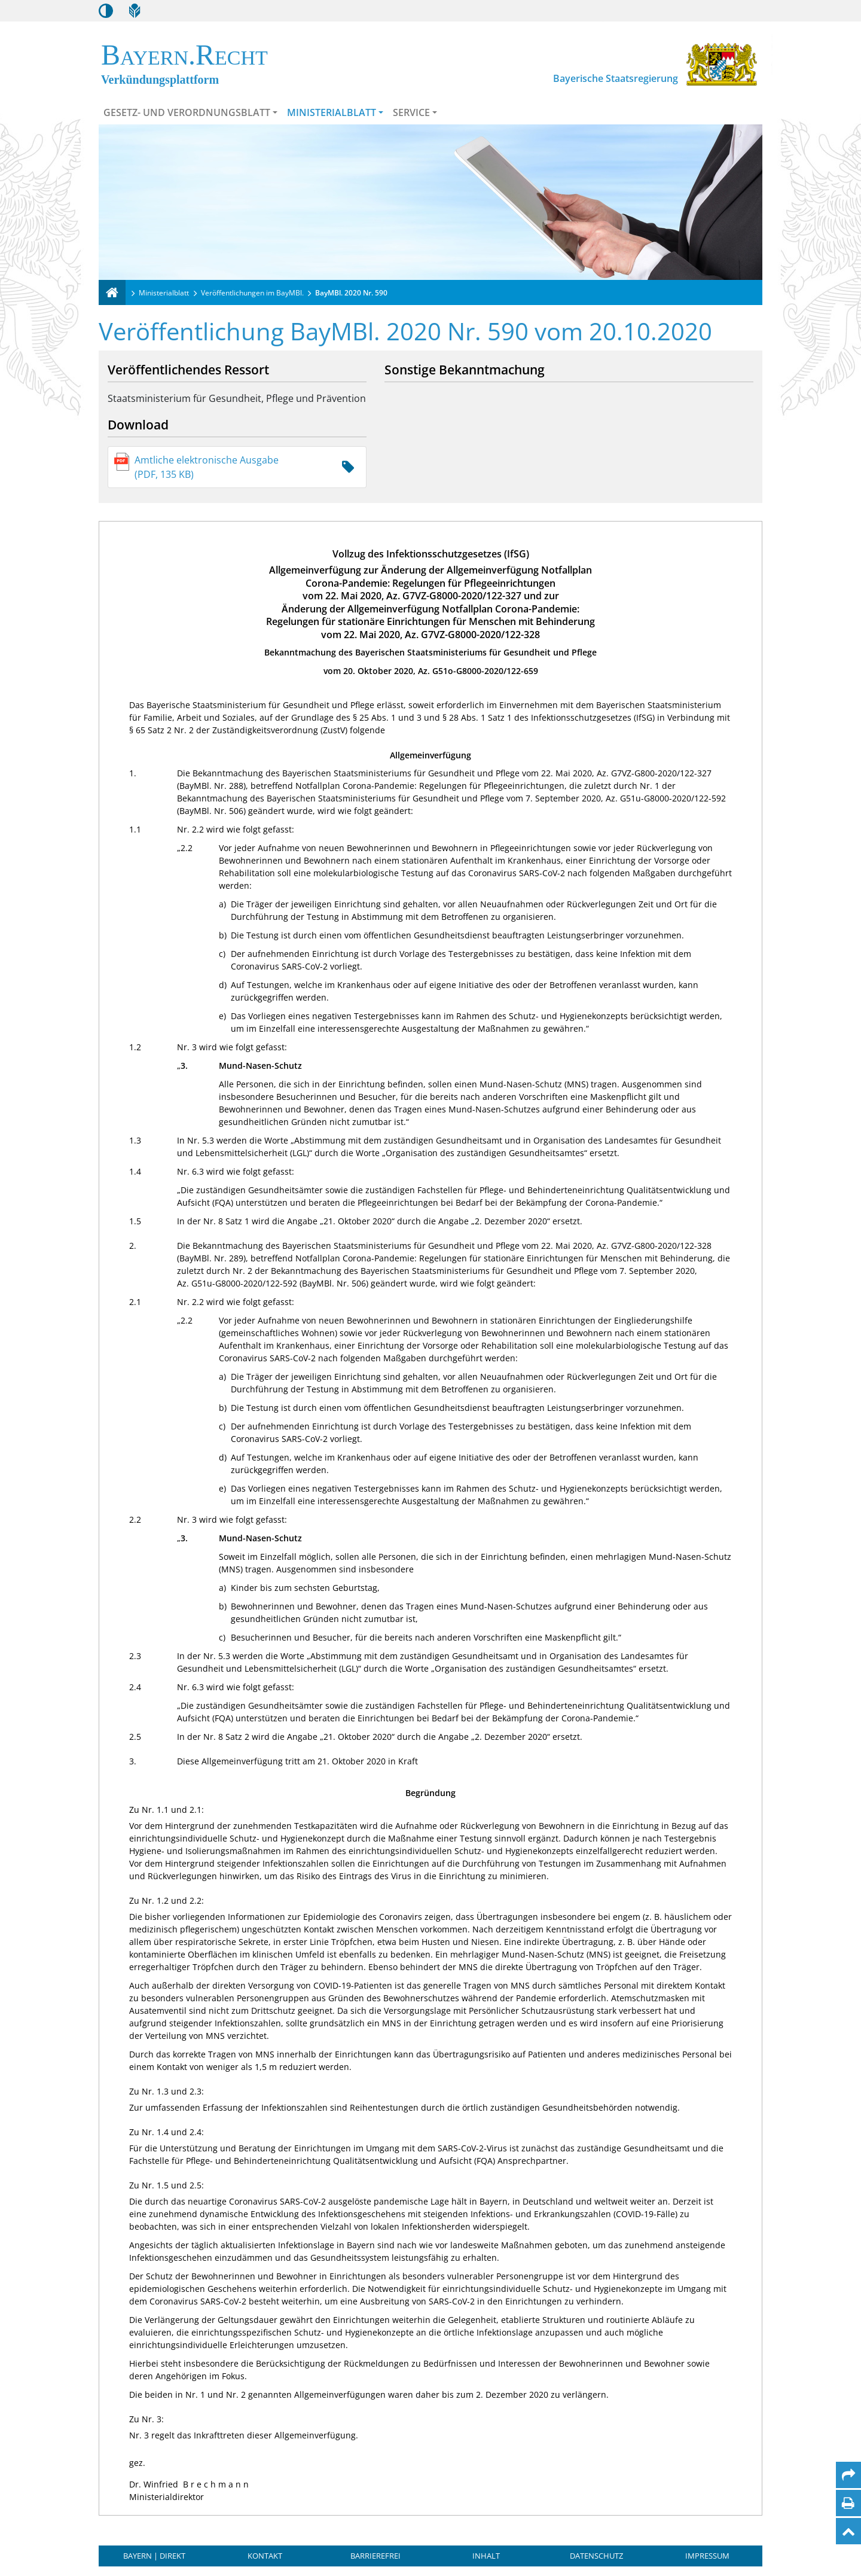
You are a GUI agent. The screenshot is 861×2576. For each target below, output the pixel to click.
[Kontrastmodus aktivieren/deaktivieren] (106, 11)
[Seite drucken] (848, 2503)
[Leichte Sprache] (134, 11)
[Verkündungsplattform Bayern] (112, 292)
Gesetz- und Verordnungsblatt (186, 112)
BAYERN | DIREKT (154, 2555)
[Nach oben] (848, 2531)
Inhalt (486, 2555)
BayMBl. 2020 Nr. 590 (351, 293)
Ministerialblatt (331, 112)
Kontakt (265, 2555)
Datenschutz (596, 2555)
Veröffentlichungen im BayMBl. (252, 293)
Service (411, 112)
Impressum (707, 2555)
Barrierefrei (375, 2555)
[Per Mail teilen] (848, 2475)
